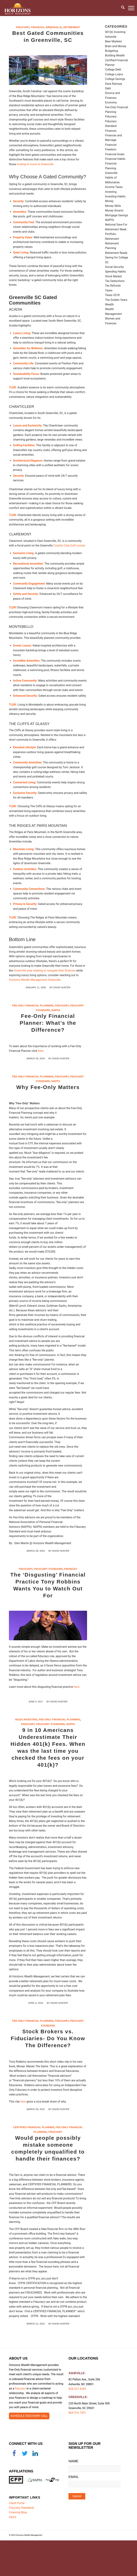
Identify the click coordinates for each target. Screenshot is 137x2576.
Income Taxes (114, 187)
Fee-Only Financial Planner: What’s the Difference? (48, 1023)
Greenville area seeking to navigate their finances (45, 970)
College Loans (114, 74)
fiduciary (20, 2388)
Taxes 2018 (112, 295)
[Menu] (129, 8)
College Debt (113, 69)
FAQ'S (12, 2517)
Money (109, 201)
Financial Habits (115, 159)
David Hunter (61, 987)
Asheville (110, 36)
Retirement (71, 27)
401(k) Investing (26, 1719)
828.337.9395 (77, 2389)
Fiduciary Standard (48, 1568)
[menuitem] (121, 8)
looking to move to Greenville (35, 164)
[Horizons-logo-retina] (17, 8)
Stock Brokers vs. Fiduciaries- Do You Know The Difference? (48, 2038)
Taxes (109, 290)
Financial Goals (115, 154)
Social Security (114, 267)
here (41, 1051)
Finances (37, 27)
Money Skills (113, 206)
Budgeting (111, 51)
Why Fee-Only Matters (48, 1087)
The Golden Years (116, 300)
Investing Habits (115, 196)
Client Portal (16, 2503)
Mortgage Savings (116, 215)
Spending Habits (115, 271)
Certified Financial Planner (33, 2127)
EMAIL (73, 2477)
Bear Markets (113, 41)
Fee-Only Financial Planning (33, 1005)
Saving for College (116, 257)
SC (107, 262)
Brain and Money (115, 46)
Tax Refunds (113, 285)
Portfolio (110, 234)
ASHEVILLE (76, 2373)
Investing (111, 191)
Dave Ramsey (113, 83)
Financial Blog (18, 2512)
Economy (111, 102)
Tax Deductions (115, 281)
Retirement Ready (116, 253)
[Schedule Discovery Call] (29, 2416)
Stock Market (113, 276)
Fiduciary (22, 27)
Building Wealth (115, 55)
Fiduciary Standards (21, 2507)
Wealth (109, 304)
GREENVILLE (77, 2397)
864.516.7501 (77, 2412)
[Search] (121, 8)
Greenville (53, 27)
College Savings (115, 79)
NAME (73, 2461)
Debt (108, 88)
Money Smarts (114, 210)
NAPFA (55, 1010)
